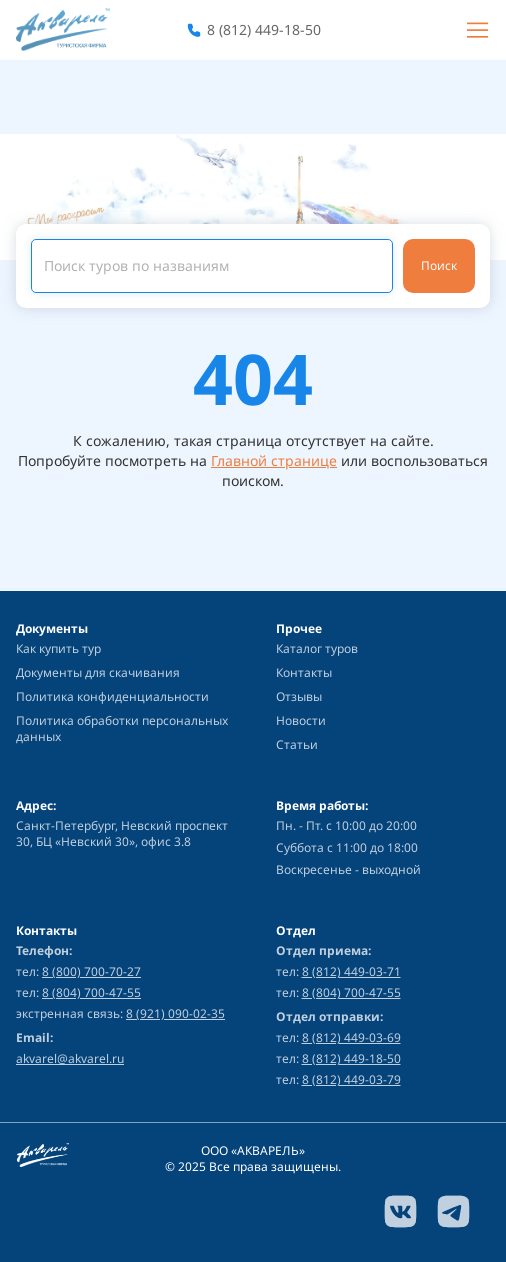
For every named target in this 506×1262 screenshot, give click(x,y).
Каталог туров (317, 648)
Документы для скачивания (98, 672)
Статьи (297, 744)
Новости (301, 720)
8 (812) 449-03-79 (351, 1079)
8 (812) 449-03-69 (351, 1037)
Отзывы (299, 696)
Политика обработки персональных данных (122, 728)
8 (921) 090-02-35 (175, 1013)
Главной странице (274, 460)
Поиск (439, 265)
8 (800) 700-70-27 (91, 971)
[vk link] (400, 1211)
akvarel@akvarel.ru (70, 1059)
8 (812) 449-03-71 (351, 971)
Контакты (304, 672)
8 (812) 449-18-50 (264, 29)
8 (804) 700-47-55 (91, 992)
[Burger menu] (477, 30)
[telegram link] (453, 1211)
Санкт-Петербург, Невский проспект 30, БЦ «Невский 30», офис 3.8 (122, 834)
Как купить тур (58, 648)
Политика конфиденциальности (112, 696)
